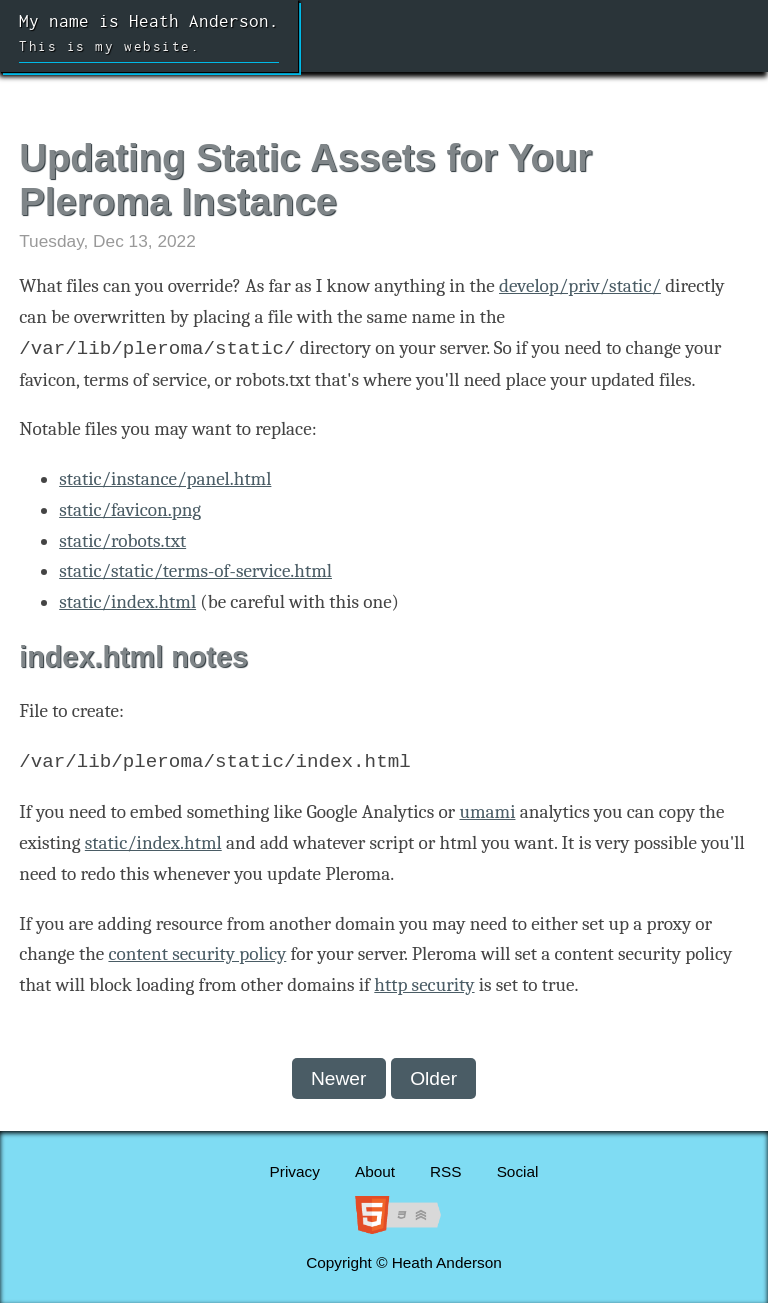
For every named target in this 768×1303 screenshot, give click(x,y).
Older (433, 1078)
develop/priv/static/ (580, 286)
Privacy (295, 1171)
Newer (338, 1078)
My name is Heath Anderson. (149, 37)
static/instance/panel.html (165, 479)
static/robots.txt (122, 541)
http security (424, 985)
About (375, 1171)
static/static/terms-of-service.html (195, 571)
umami (487, 812)
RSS (446, 1171)
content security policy (197, 954)
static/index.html (127, 602)
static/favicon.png (130, 510)
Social (518, 1171)
